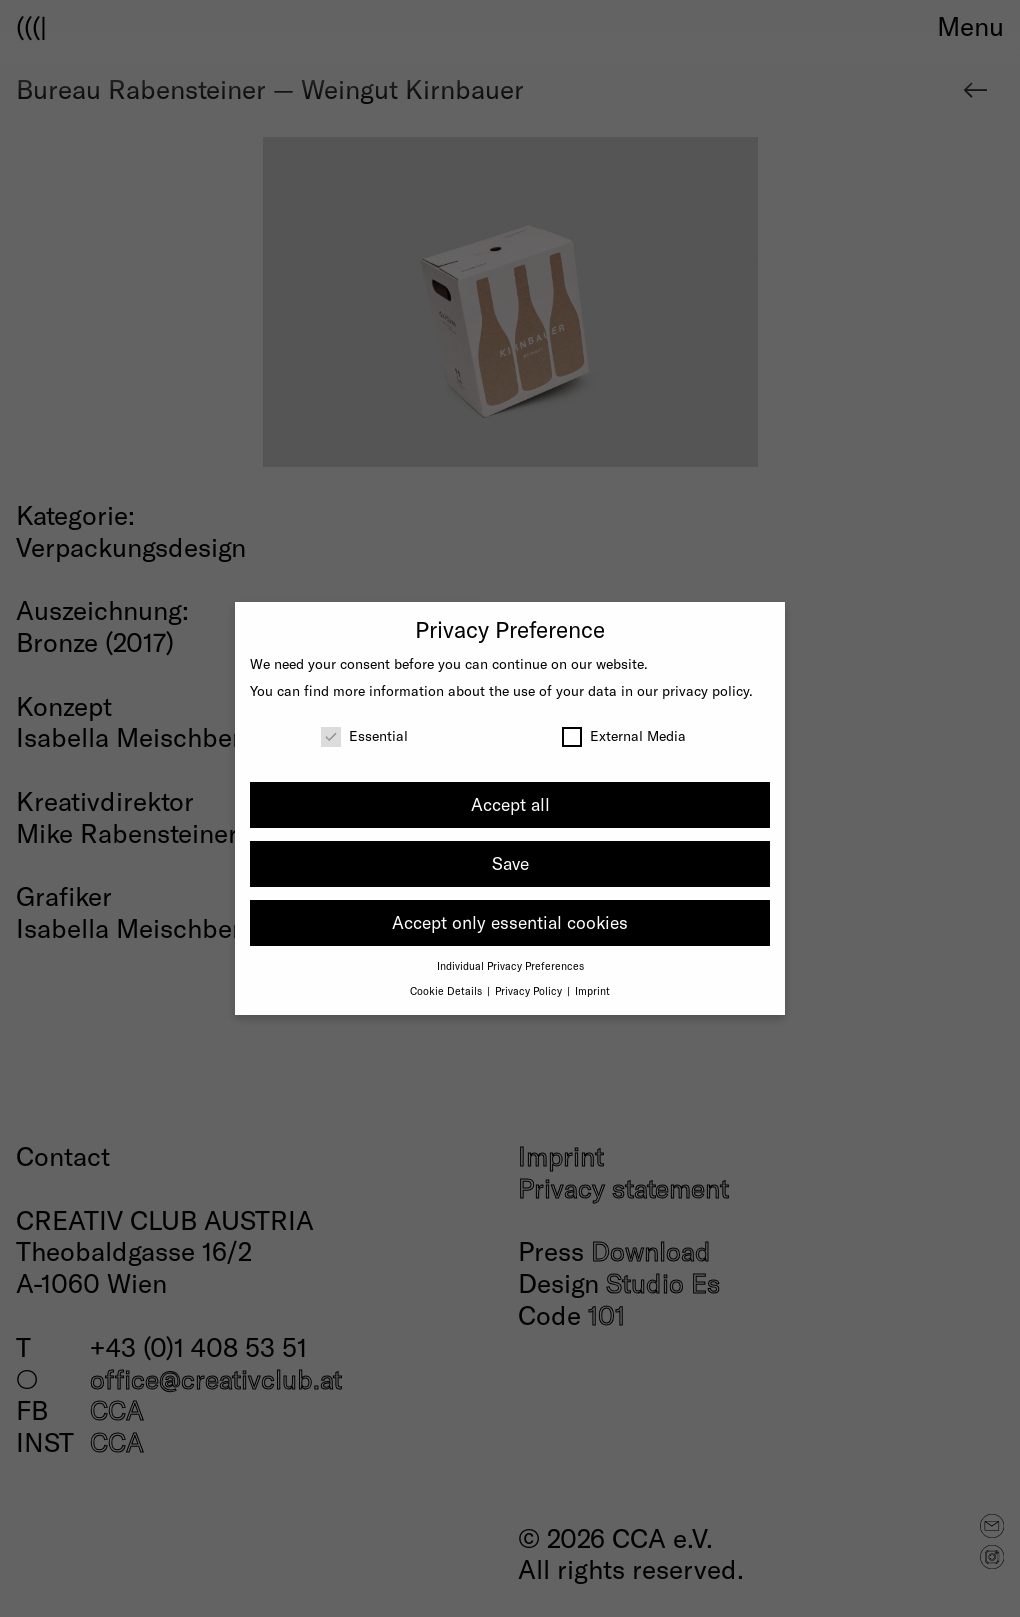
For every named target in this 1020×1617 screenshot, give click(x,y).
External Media (624, 735)
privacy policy (705, 690)
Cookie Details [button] (447, 990)
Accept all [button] (510, 804)
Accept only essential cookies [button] (510, 922)
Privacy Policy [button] (530, 990)
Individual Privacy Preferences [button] (510, 965)
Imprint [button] (592, 990)
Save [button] (510, 863)
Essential (364, 735)
